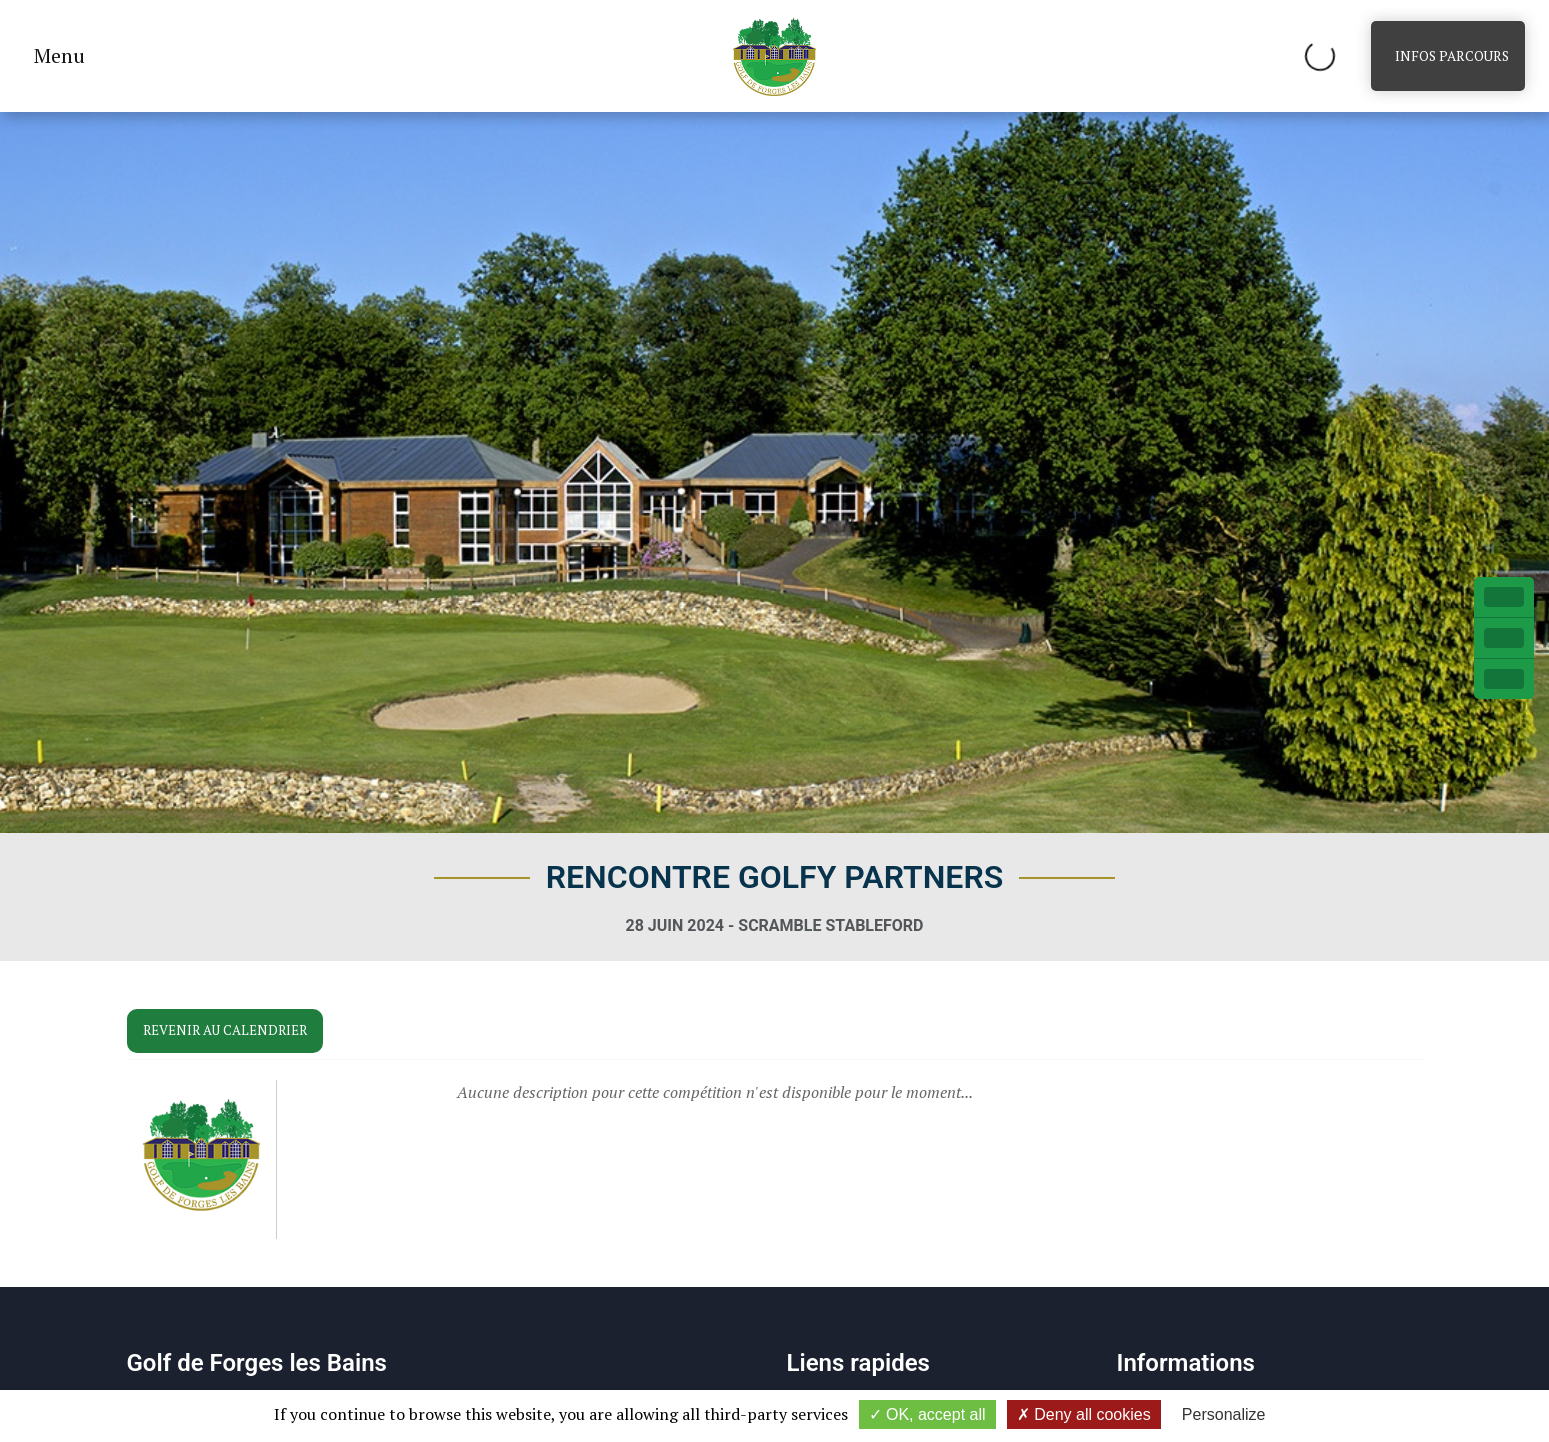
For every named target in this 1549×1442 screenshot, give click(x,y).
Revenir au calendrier (225, 1030)
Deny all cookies (1084, 1414)
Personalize (1224, 1414)
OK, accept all (927, 1414)
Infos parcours (1452, 56)
